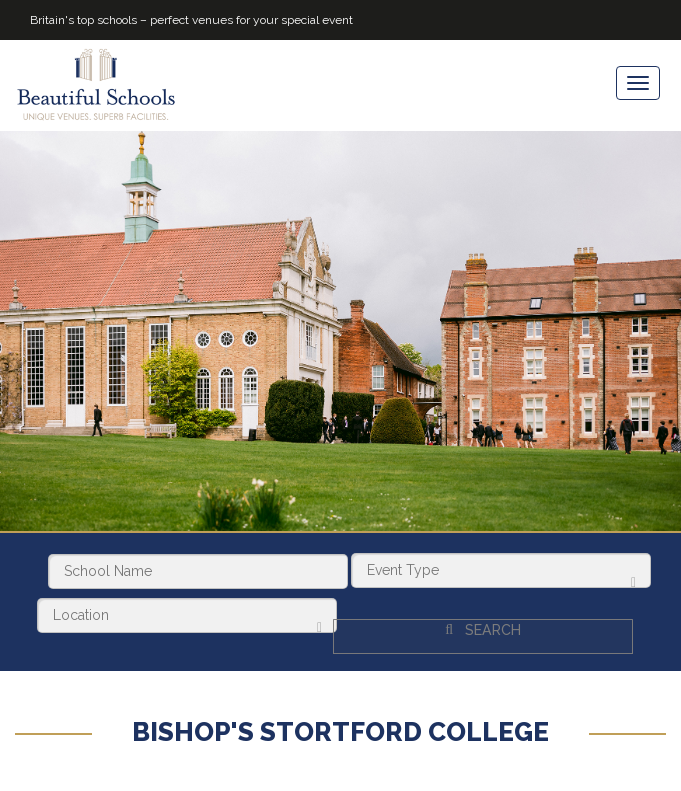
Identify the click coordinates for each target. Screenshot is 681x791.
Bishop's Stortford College (340, 723)
